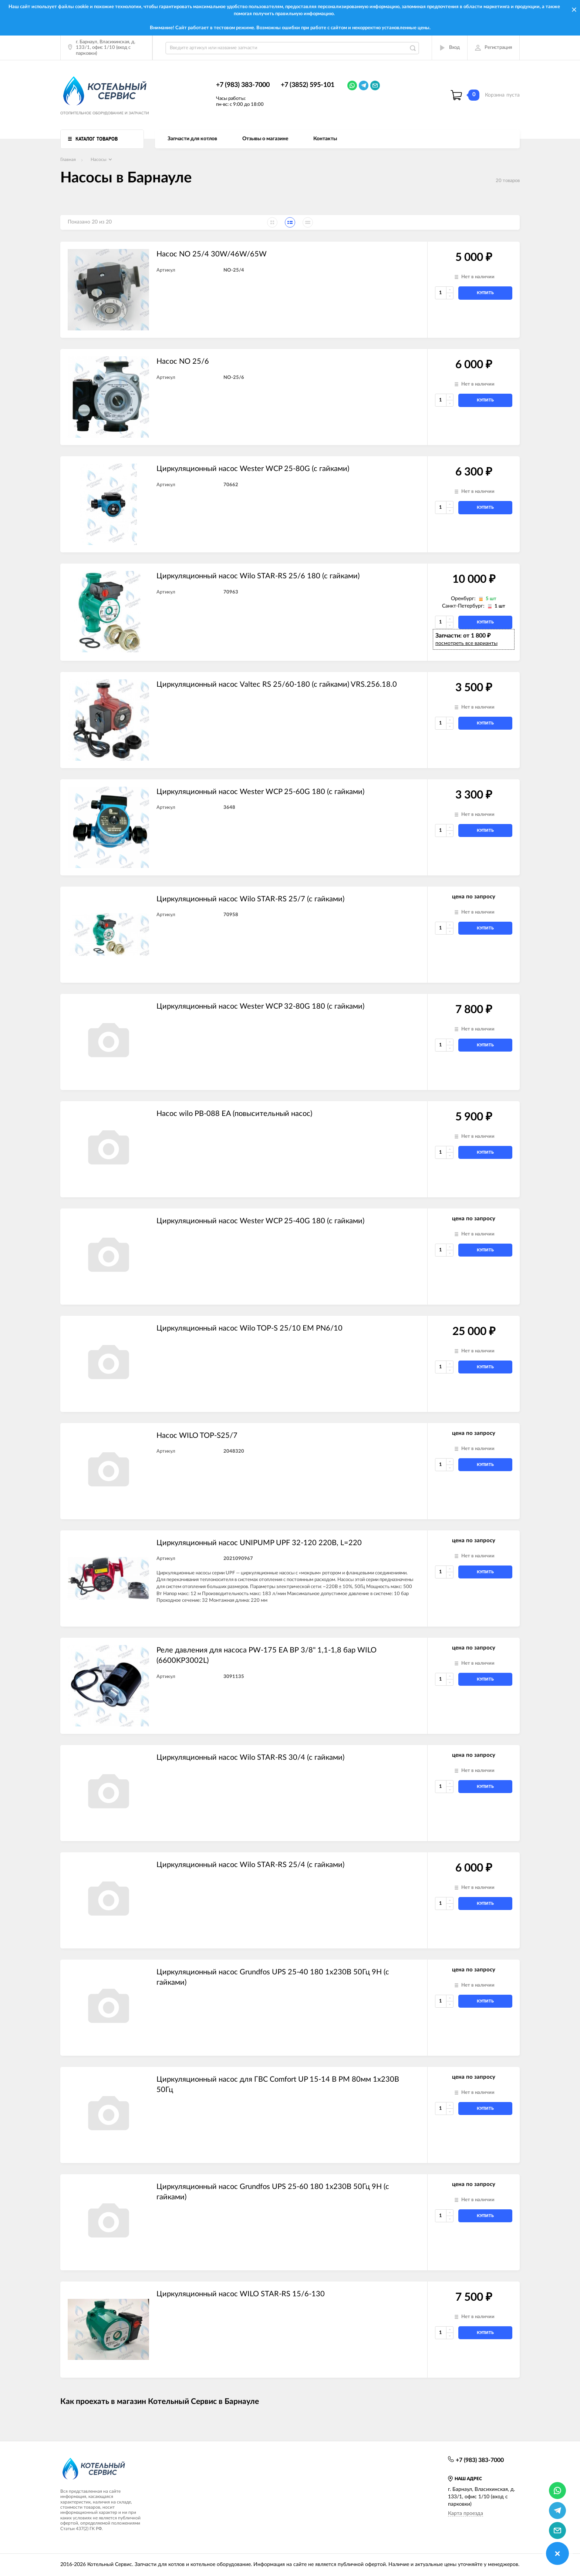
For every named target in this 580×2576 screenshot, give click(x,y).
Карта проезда (465, 2513)
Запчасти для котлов (192, 138)
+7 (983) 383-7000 (243, 85)
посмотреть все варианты (466, 643)
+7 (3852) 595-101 (307, 85)
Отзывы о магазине (265, 138)
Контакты (325, 138)
